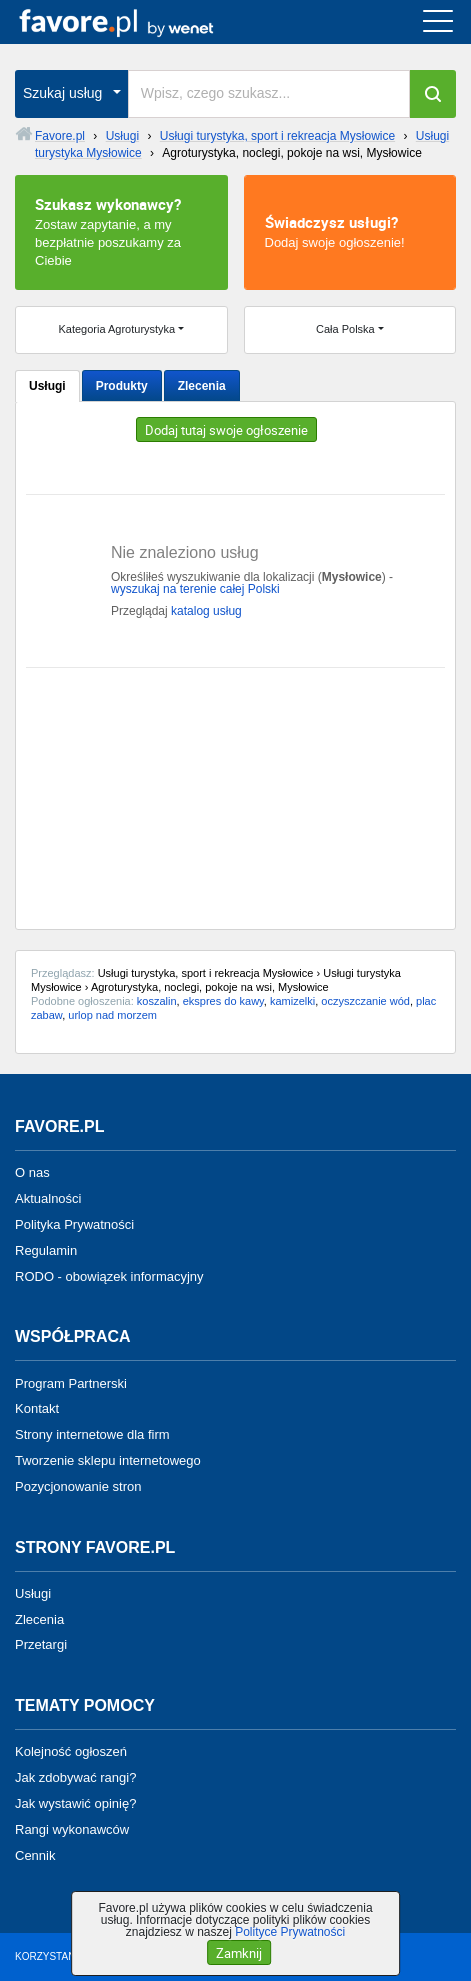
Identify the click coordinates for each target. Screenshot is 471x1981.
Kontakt (37, 1408)
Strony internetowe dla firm (92, 1434)
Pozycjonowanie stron (78, 1486)
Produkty (122, 386)
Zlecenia (202, 386)
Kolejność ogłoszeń (71, 1751)
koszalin (157, 1001)
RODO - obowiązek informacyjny (109, 1275)
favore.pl (138, 22)
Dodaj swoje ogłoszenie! (350, 231)
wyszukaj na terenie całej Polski (195, 589)
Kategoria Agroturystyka (116, 329)
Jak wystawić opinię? (75, 1803)
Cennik (35, 1854)
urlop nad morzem (112, 1015)
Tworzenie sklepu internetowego (108, 1460)
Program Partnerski (71, 1382)
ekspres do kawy (223, 1001)
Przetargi (41, 1644)
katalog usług (206, 611)
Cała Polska (345, 329)
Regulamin (46, 1250)
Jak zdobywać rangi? (75, 1777)
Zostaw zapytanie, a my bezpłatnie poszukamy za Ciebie (121, 231)
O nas (32, 1172)
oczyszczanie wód (365, 1001)
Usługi (47, 386)
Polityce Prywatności (290, 1932)
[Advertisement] (235, 791)
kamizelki (292, 1001)
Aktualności (48, 1198)
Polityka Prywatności (74, 1224)
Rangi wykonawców (72, 1829)
